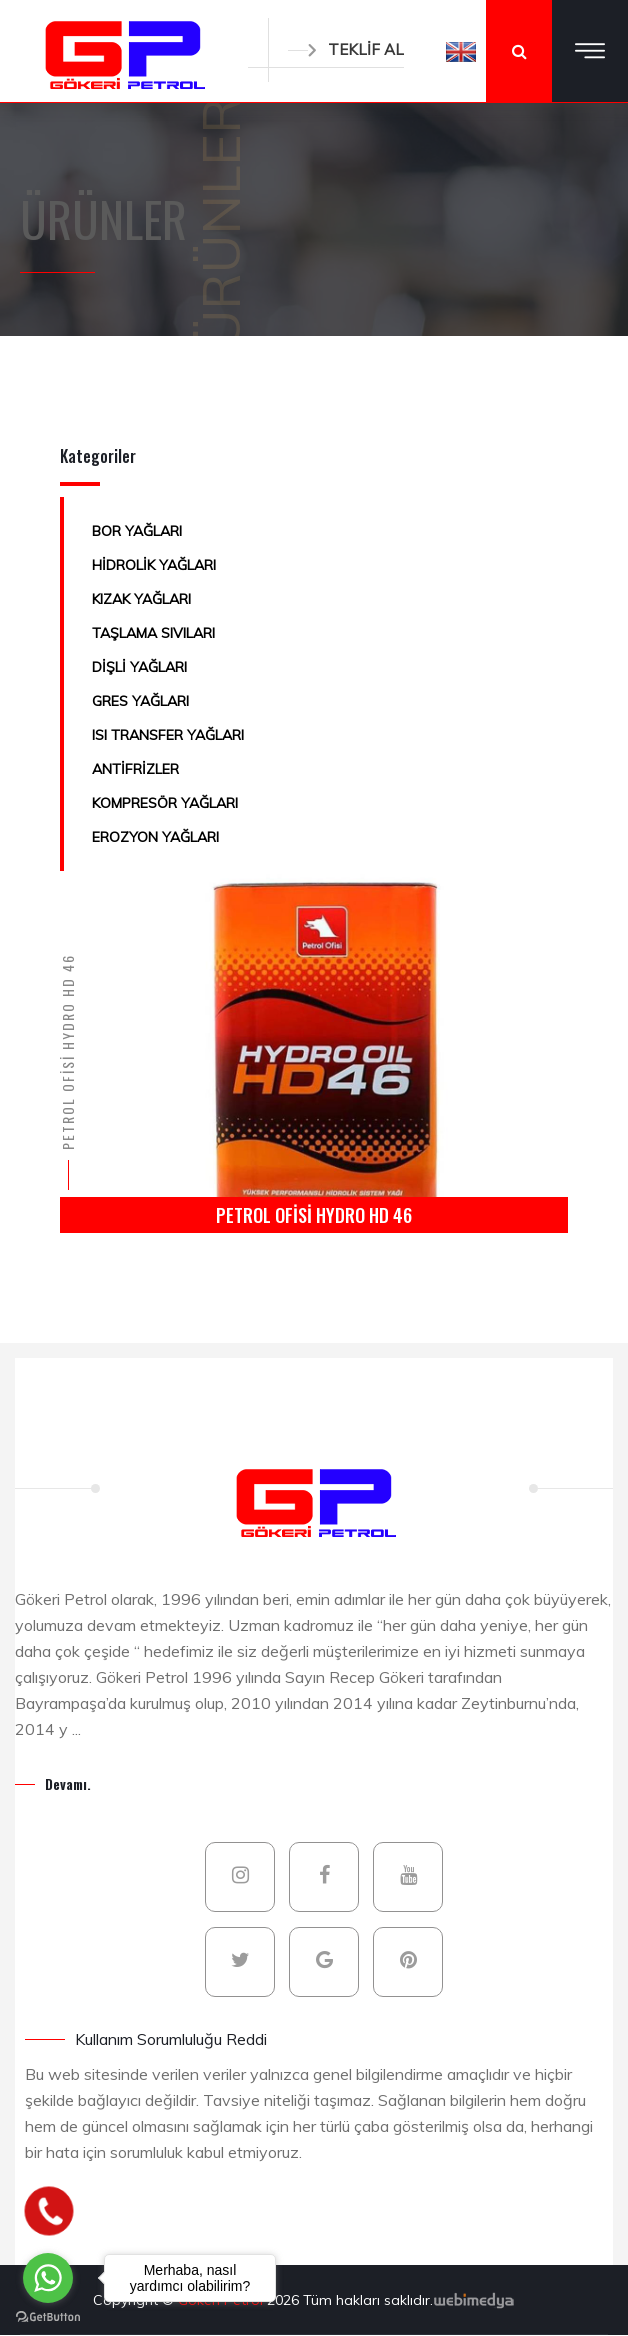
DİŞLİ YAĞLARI (139, 667)
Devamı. (68, 1783)
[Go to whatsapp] (48, 2278)
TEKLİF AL (346, 49)
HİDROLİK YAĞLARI (154, 565)
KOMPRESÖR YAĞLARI (165, 803)
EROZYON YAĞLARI (155, 837)
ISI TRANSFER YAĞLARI (168, 735)
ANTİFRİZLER (135, 769)
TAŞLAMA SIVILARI (153, 633)
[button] (461, 51)
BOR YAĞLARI (137, 531)
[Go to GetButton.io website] (48, 2316)
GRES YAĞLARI (140, 701)
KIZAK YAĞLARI (141, 599)
